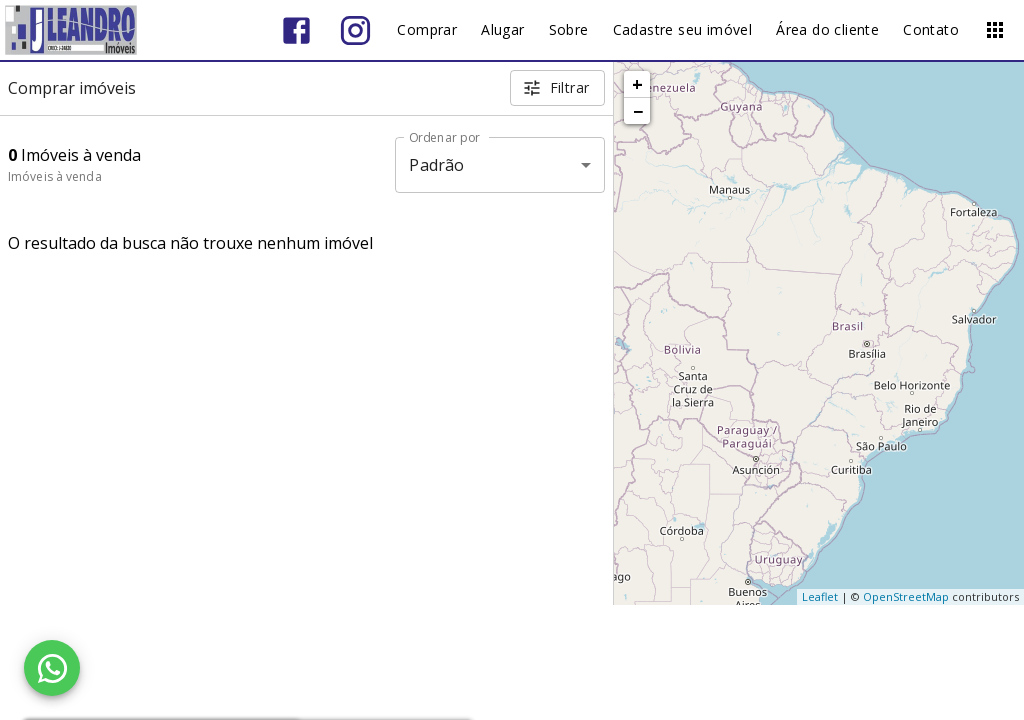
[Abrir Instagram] (355, 30)
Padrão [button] (436, 165)
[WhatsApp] (52, 668)
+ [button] (637, 84)
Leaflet (820, 596)
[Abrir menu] (995, 30)
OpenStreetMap (906, 596)
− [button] (638, 111)
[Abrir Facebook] (296, 30)
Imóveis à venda (55, 176)
